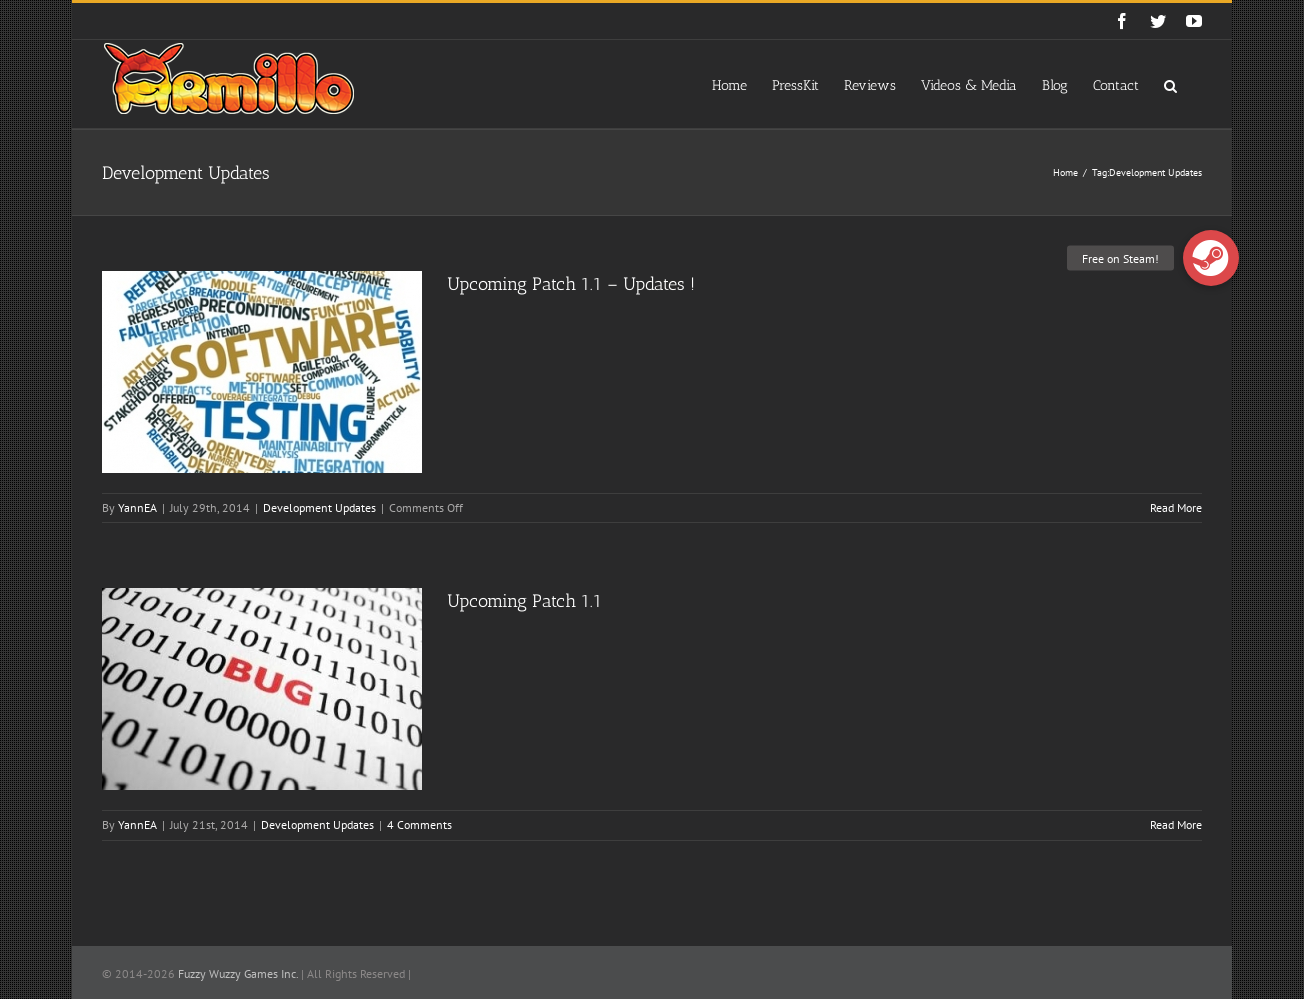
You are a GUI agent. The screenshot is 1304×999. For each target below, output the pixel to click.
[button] (1170, 84)
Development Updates (319, 507)
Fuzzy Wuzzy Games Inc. (238, 973)
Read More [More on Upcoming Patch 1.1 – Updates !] (1176, 507)
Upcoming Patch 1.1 (524, 601)
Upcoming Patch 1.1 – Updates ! (571, 284)
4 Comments (419, 824)
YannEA (137, 507)
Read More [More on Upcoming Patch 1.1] (1176, 824)
